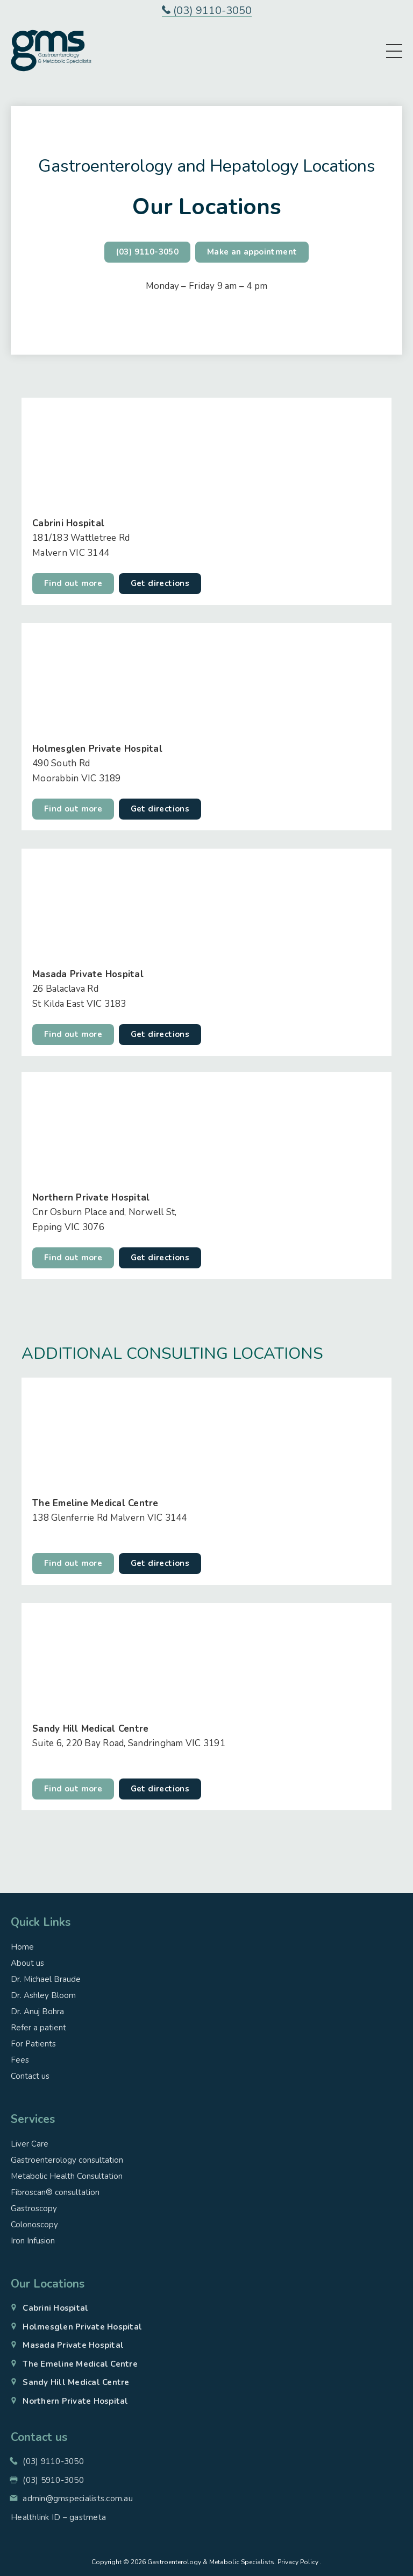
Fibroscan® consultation (55, 2192)
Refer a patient (38, 2027)
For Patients (33, 2043)
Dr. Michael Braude (46, 1979)
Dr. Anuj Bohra (37, 2011)
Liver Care (29, 2144)
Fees (20, 2060)
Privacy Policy (297, 2562)
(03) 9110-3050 (207, 10)
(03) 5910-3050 (53, 2480)
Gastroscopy (34, 2208)
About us (27, 1963)
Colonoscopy (34, 2224)
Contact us (30, 2076)
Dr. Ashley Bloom (43, 1995)
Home (22, 1947)
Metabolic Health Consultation (67, 2176)
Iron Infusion (33, 2240)
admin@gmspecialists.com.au (78, 2498)
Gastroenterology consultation (67, 2160)
